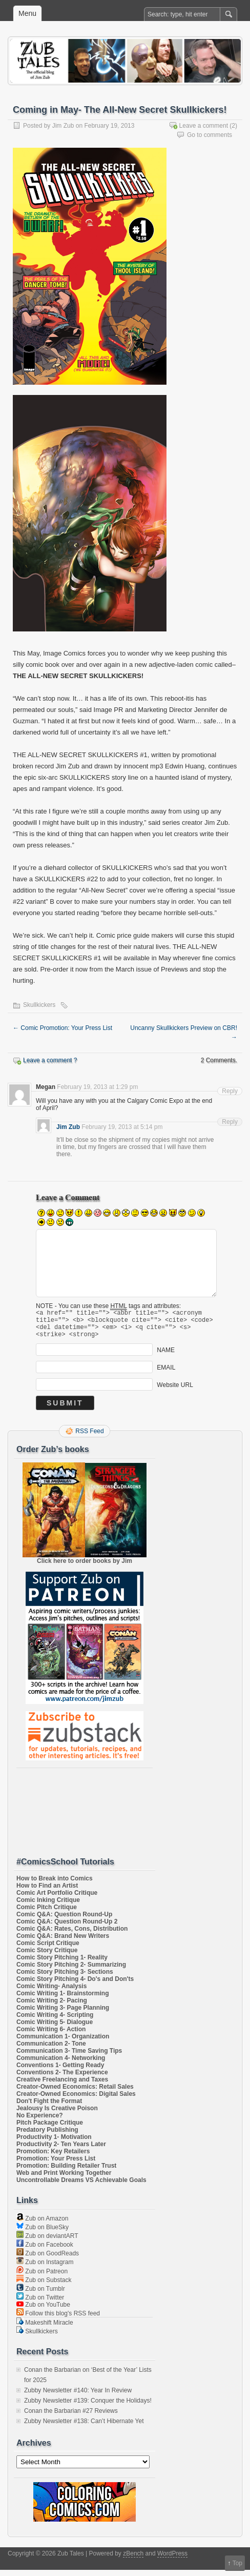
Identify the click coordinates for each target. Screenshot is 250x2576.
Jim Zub (63, 125)
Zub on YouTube (43, 2310)
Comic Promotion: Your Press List (62, 1028)
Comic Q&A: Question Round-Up (64, 1920)
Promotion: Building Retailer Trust (66, 2171)
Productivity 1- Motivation (54, 2143)
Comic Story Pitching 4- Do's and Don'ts (75, 1985)
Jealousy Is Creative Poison (57, 2114)
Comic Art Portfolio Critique (56, 1899)
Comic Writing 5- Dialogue (54, 2028)
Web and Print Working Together (63, 2179)
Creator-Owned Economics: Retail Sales (75, 2092)
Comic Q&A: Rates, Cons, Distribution (72, 1934)
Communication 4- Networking (60, 2064)
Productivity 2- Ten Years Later (61, 2150)
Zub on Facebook (44, 2250)
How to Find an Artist (47, 1891)
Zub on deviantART (47, 2242)
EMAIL (166, 1373)
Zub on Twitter (40, 2303)
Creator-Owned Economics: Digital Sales (76, 2100)
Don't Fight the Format (49, 2107)
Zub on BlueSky (42, 2233)
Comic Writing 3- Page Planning (62, 2013)
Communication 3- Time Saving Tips (69, 2056)
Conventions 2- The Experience (62, 2078)
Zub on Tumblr (40, 2294)
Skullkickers (39, 1004)
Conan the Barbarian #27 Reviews (71, 2417)
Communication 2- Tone (51, 2049)
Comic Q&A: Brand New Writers (62, 1942)
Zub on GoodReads (47, 2259)
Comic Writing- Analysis (51, 1992)
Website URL (175, 1391)
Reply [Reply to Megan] (230, 1091)
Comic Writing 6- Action (51, 2035)
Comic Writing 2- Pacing (51, 2006)
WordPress (172, 2559)
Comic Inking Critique (48, 1906)
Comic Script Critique (47, 1949)
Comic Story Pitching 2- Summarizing (71, 1970)
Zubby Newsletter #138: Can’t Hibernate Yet (83, 2427)
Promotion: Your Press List (55, 2164)
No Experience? (39, 2121)
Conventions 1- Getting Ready (60, 2071)
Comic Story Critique (46, 1956)
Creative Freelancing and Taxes (62, 2085)
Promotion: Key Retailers (53, 2157)
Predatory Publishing (47, 2135)
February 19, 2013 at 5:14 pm (121, 1127)
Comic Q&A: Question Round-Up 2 (66, 1927)
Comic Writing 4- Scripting (54, 2021)
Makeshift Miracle (44, 2328)
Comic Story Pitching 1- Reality (62, 1963)
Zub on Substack (43, 2286)
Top (237, 2563)
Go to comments (209, 134)
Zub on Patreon (42, 2277)
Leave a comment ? (50, 1060)
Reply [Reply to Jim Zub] (230, 1121)
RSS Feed (89, 1437)
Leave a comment (203, 125)
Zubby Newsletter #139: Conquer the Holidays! (88, 2406)
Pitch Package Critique (49, 2128)
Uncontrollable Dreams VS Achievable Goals (81, 2186)
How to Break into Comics (54, 1884)
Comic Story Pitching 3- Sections (64, 1977)
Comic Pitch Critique (46, 1913)
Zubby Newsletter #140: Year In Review (78, 2396)
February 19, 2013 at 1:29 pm (97, 1087)
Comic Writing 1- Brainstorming (62, 1999)
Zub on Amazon (42, 2224)
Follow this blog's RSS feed (58, 2319)
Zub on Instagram (44, 2268)
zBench (133, 2559)
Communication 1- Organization (62, 2042)
